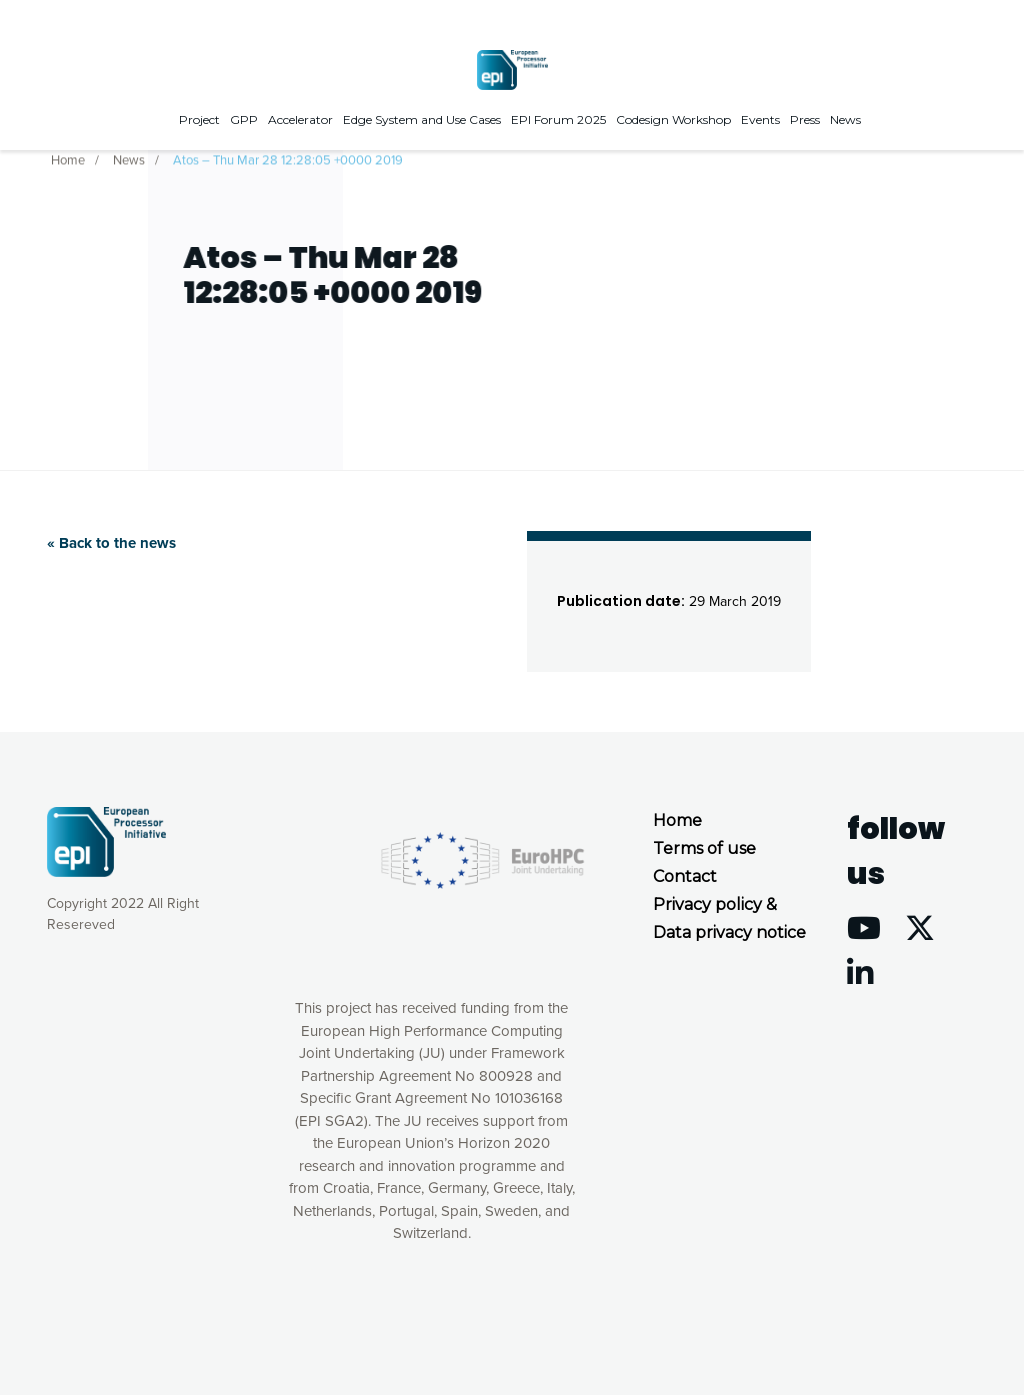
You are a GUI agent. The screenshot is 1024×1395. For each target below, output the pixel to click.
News (845, 119)
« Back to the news (111, 543)
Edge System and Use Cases (422, 119)
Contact (685, 876)
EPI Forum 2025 (558, 119)
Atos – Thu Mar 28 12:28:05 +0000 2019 (288, 159)
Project (199, 119)
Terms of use (704, 848)
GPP (244, 119)
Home (68, 159)
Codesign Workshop (673, 119)
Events (760, 119)
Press (805, 119)
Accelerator (300, 119)
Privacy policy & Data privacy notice (729, 918)
